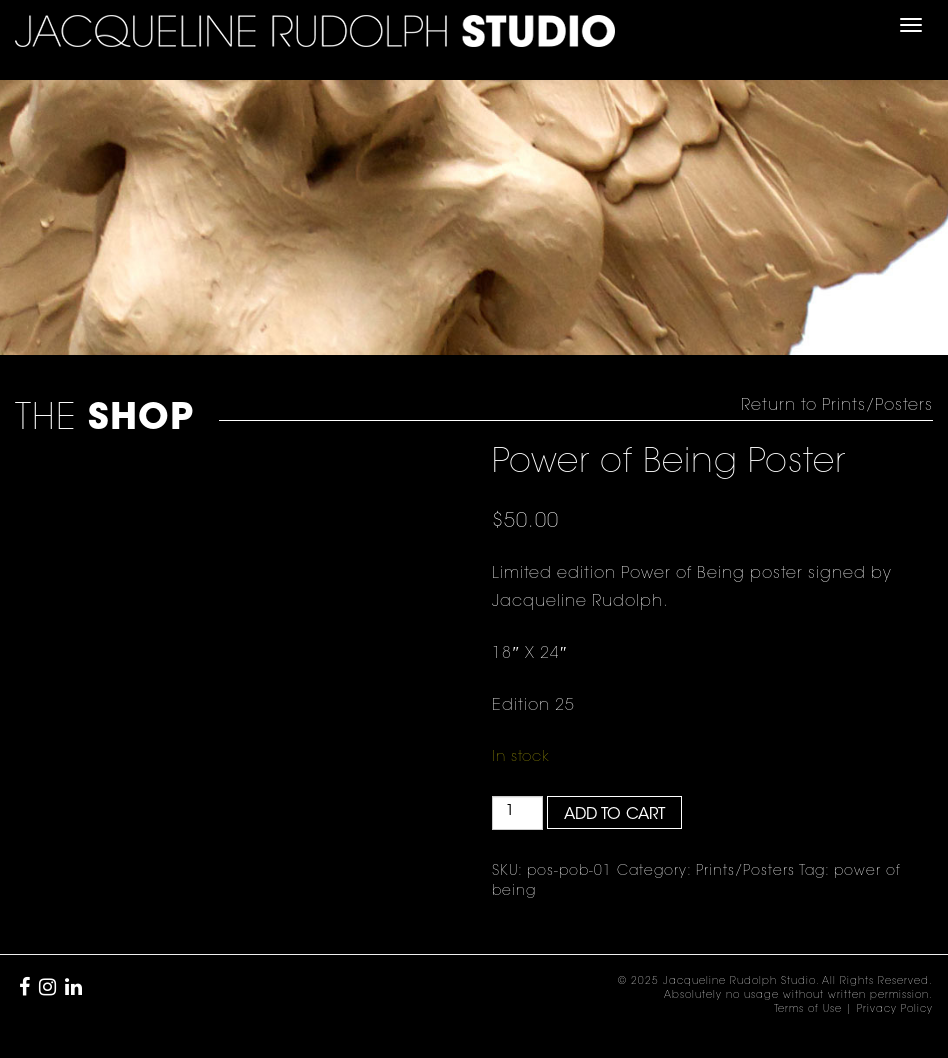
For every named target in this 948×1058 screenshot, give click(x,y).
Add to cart (614, 815)
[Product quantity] (517, 813)
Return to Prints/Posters (837, 406)
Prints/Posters (745, 872)
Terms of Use (808, 1010)
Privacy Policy (895, 1010)
